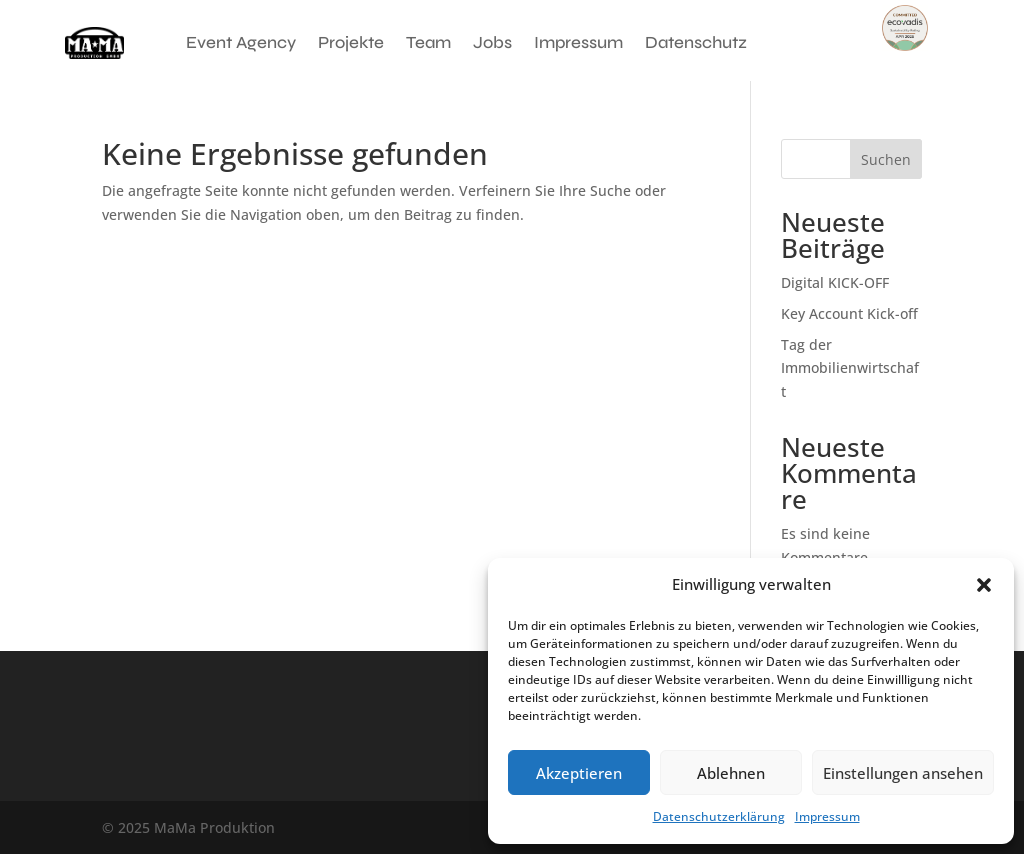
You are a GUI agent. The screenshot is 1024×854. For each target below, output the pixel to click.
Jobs (492, 42)
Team (428, 42)
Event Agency (241, 42)
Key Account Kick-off (849, 313)
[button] (984, 585)
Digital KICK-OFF (835, 282)
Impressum (827, 816)
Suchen (886, 159)
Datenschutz (696, 42)
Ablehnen (731, 773)
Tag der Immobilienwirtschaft (850, 368)
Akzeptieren (579, 773)
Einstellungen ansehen (903, 773)
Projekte (351, 42)
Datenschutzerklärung (719, 816)
